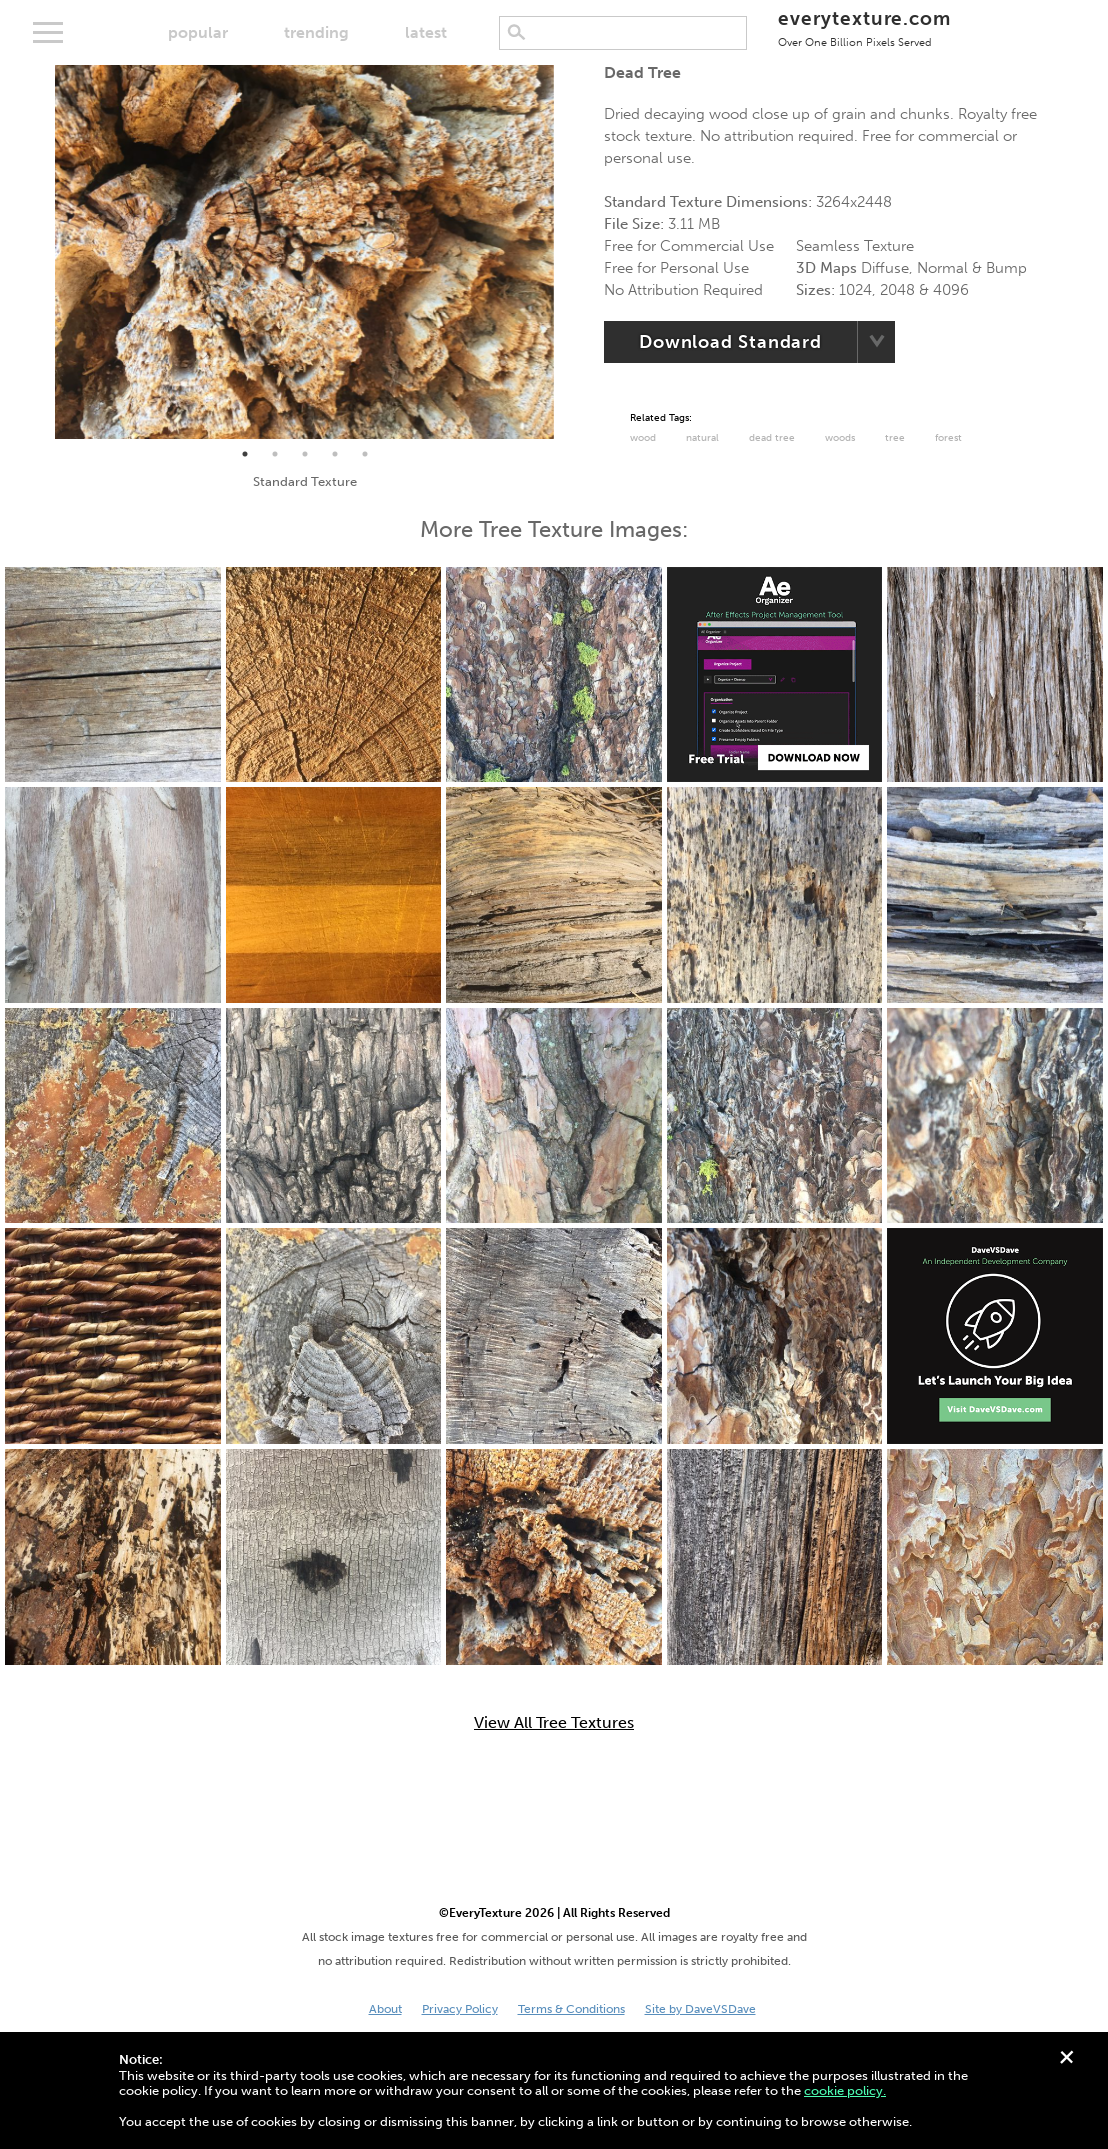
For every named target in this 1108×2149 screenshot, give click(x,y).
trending (316, 32)
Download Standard (730, 342)
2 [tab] (275, 454)
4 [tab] (335, 454)
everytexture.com (864, 27)
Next (569, 252)
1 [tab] (245, 454)
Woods (840, 438)
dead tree (772, 438)
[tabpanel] (304, 252)
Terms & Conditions (571, 2009)
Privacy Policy (460, 2009)
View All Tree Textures (554, 1723)
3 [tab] (305, 454)
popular (198, 32)
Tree (895, 438)
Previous (40, 252)
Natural (702, 438)
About (385, 2009)
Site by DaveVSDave (700, 2009)
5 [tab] (365, 454)
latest (426, 32)
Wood (643, 438)
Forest (948, 438)
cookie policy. (845, 2090)
